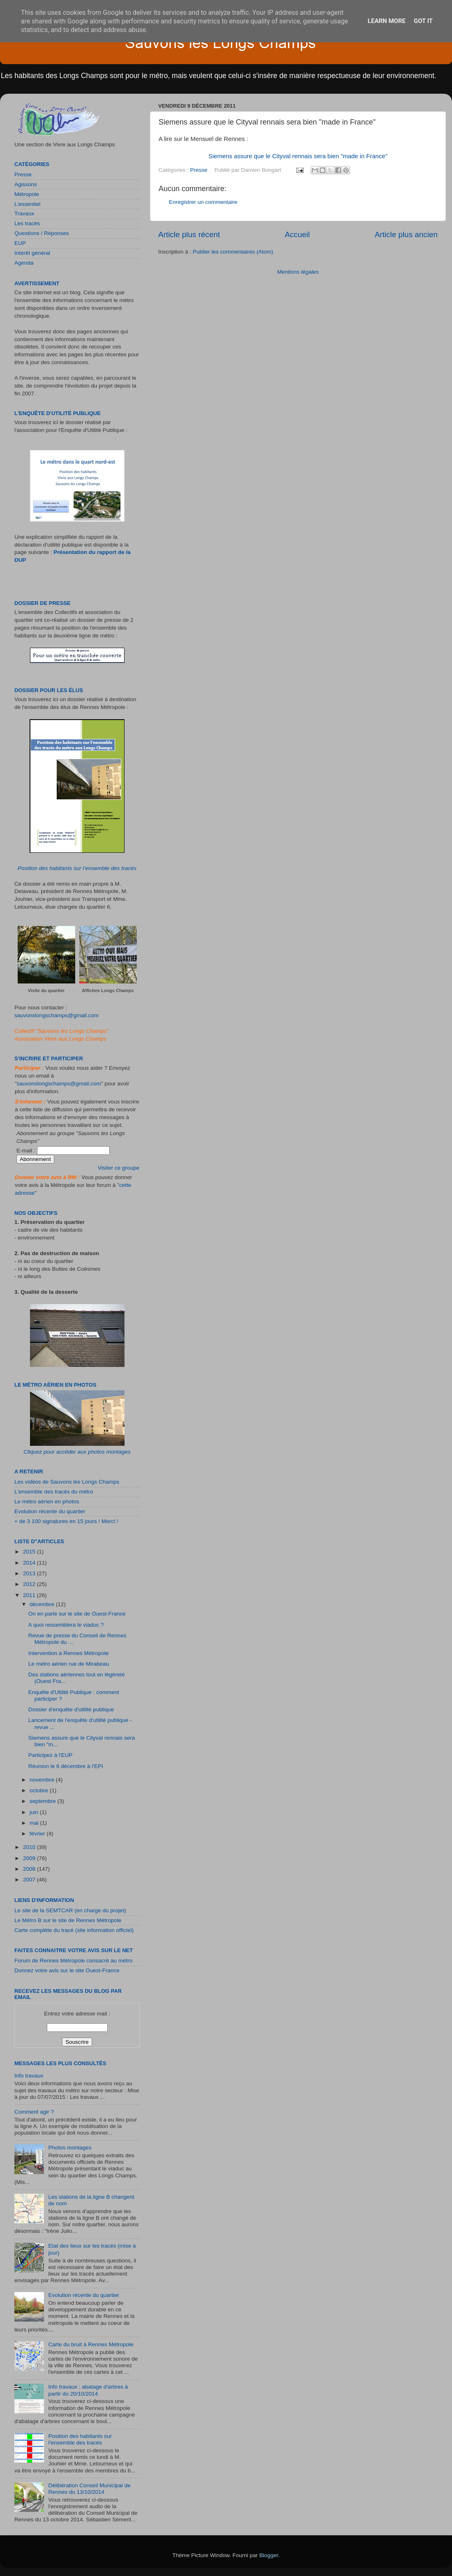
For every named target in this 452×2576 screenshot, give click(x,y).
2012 (30, 1584)
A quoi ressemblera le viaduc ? (66, 1625)
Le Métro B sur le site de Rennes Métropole (67, 1920)
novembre (43, 1780)
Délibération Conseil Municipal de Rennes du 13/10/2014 (89, 2488)
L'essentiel (27, 204)
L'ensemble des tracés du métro (53, 1492)
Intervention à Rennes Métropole (68, 1653)
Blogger (268, 2555)
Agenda (24, 263)
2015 (30, 1552)
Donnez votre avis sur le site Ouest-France (67, 1970)
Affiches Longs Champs (108, 990)
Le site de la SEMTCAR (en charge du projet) (70, 1910)
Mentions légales (297, 272)
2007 (30, 1880)
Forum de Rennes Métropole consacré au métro (73, 1960)
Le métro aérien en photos (46, 1501)
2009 (30, 1858)
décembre (43, 1604)
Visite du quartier (46, 990)
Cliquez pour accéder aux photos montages (76, 1452)
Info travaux (29, 2076)
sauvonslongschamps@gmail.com (56, 1015)
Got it (423, 21)
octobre (40, 1790)
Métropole (26, 194)
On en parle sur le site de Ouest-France (77, 1614)
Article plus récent (189, 234)
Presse (199, 170)
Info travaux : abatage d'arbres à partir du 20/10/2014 (88, 2390)
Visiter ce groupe (118, 1168)
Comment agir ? (34, 2112)
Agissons (25, 184)
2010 (30, 1847)
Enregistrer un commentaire (203, 202)
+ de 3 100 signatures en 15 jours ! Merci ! (66, 1521)
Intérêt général (32, 253)
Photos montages (69, 2147)
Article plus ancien (406, 234)
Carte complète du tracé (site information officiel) (74, 1930)
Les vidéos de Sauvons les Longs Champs (66, 1482)
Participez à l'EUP (50, 1755)
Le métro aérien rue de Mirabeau (68, 1664)
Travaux (24, 213)
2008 (30, 1869)
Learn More (387, 21)
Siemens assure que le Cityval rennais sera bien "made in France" (297, 156)
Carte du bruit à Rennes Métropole (90, 2344)
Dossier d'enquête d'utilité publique (71, 1709)
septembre (44, 1801)
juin (35, 1812)
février (38, 1833)
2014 (30, 1563)
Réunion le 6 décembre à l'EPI (65, 1766)
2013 (30, 1573)
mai (35, 1823)
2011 (30, 1595)
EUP (20, 243)
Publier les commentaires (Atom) (233, 252)
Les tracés (27, 223)
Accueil (297, 234)
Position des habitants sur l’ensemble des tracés (77, 868)
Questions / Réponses (41, 233)
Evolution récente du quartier (49, 1511)
